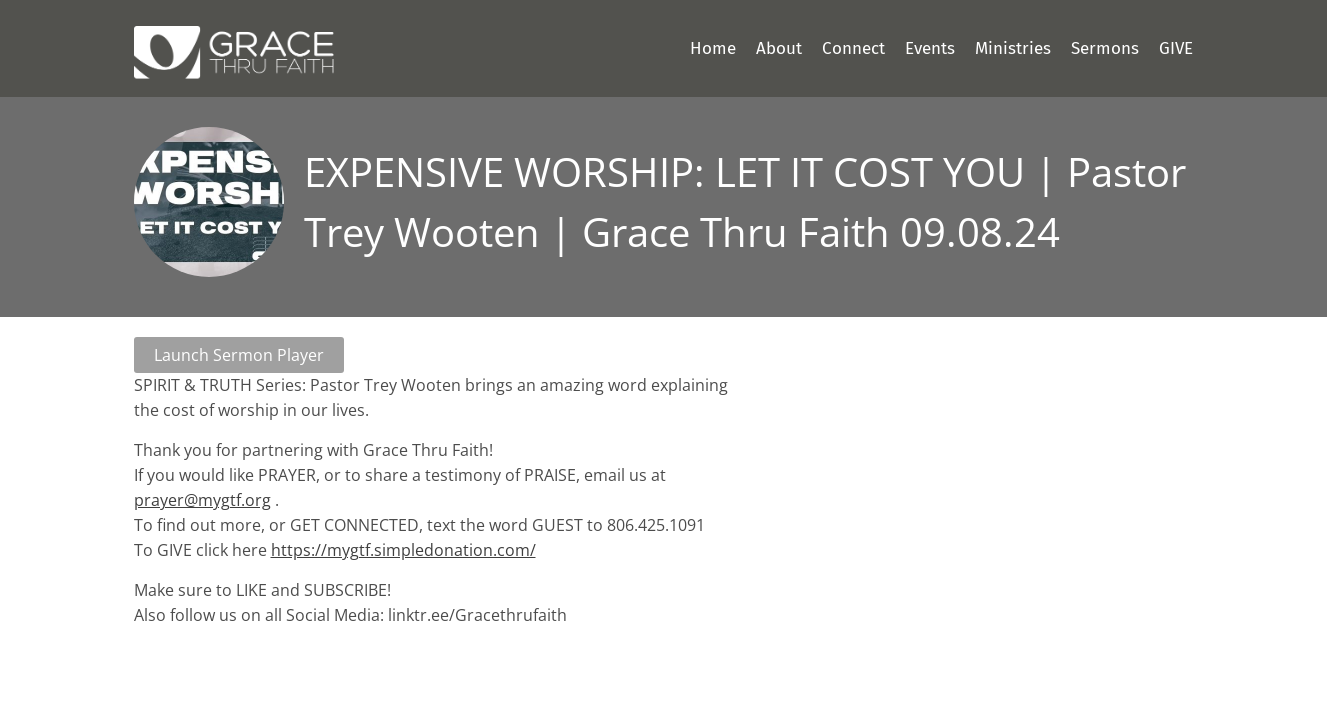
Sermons (1105, 48)
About (779, 48)
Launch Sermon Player (239, 355)
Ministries (1013, 48)
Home (713, 48)
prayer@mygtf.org (202, 500)
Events (930, 48)
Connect (853, 48)
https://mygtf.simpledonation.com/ (403, 550)
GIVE (1176, 48)
